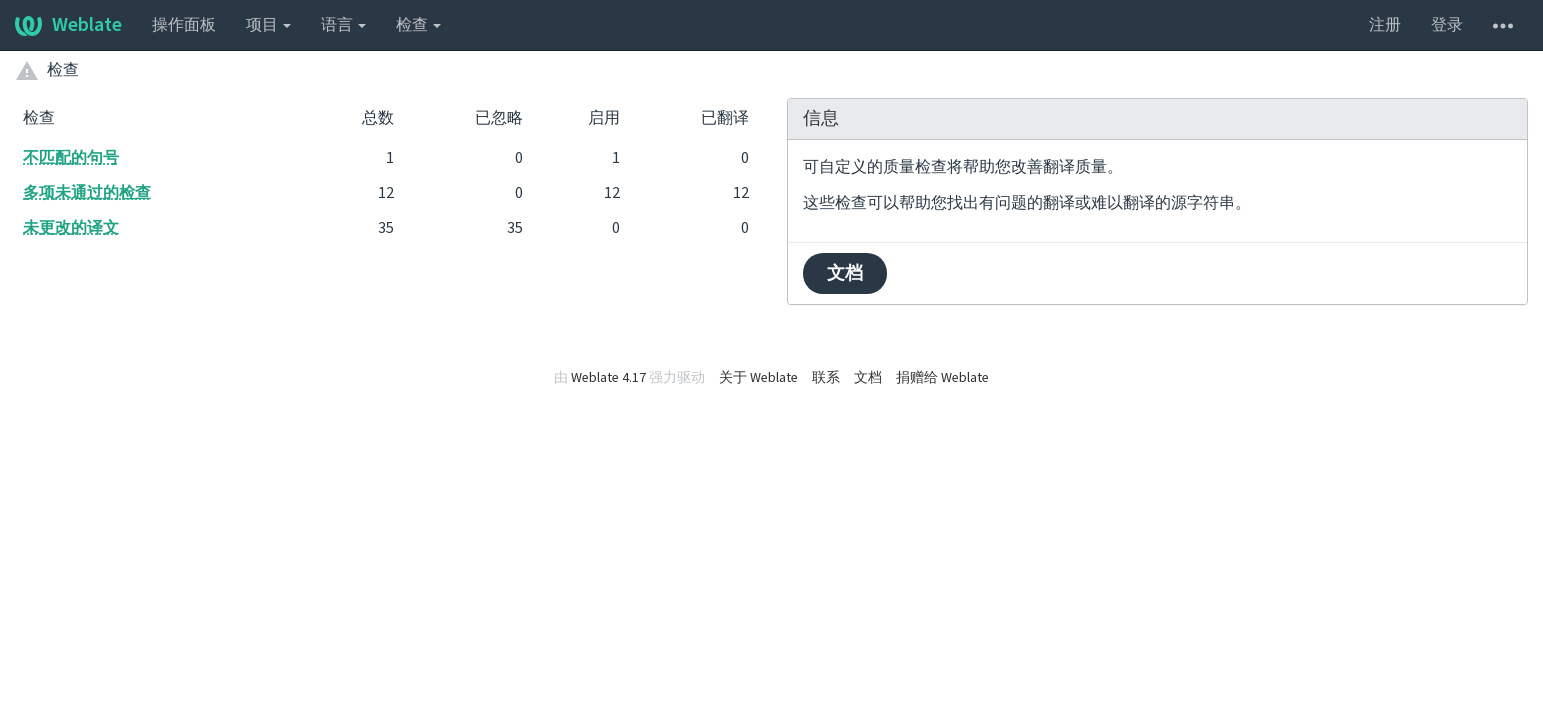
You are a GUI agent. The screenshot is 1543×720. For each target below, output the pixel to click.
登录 (1447, 25)
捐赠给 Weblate (942, 378)
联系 (826, 378)
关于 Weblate (758, 378)
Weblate (68, 25)
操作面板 (184, 25)
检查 (418, 25)
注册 (1385, 25)
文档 (845, 273)
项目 (268, 25)
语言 (343, 25)
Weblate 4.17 (608, 378)
